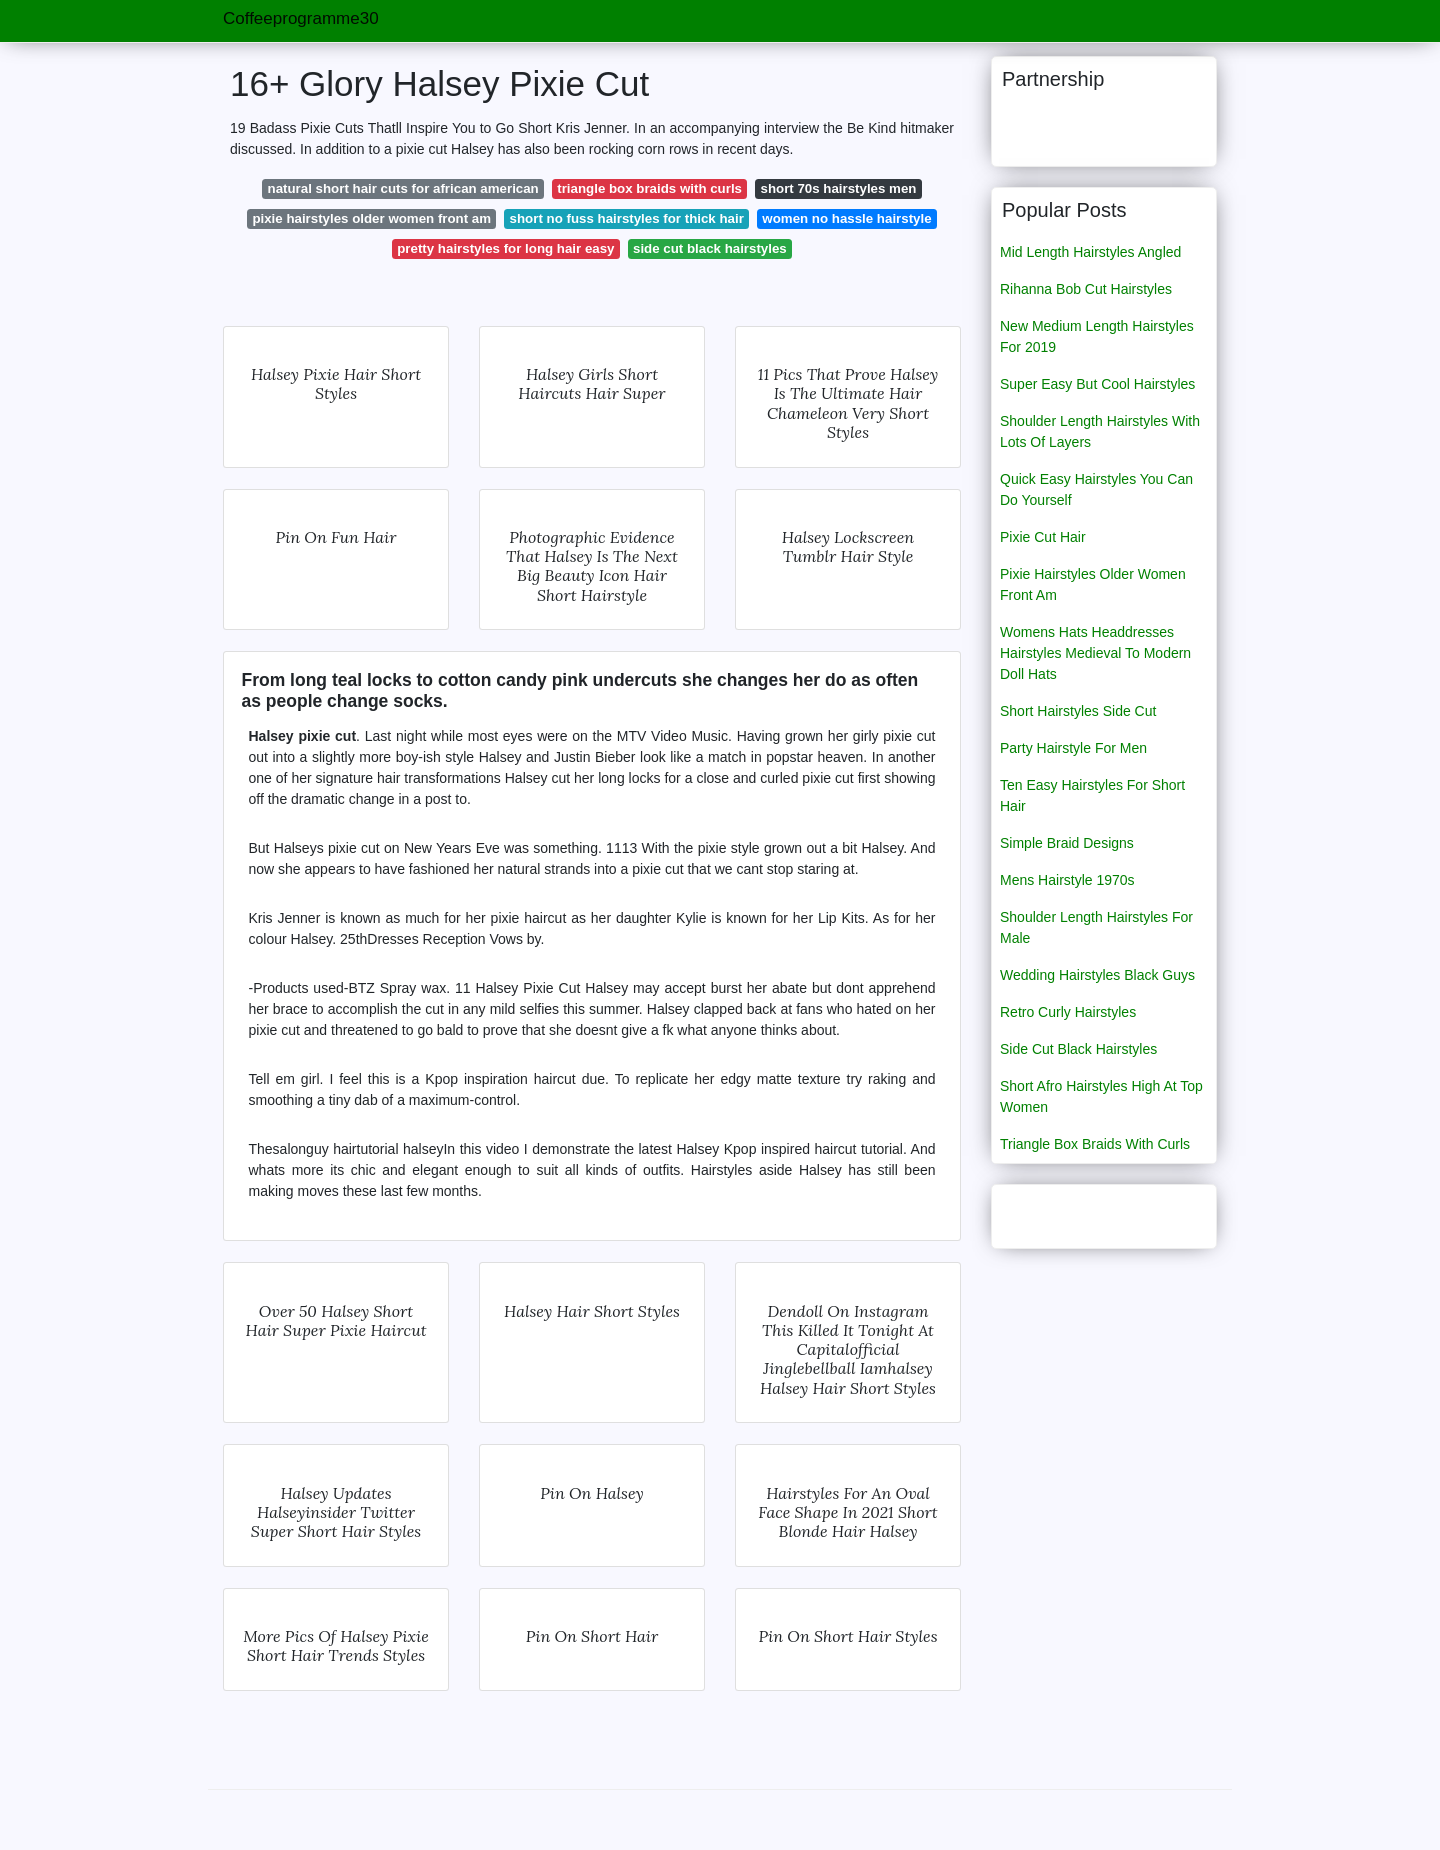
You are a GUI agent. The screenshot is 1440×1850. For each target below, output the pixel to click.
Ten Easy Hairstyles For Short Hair (1092, 795)
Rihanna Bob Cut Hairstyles (1086, 289)
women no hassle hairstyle (846, 218)
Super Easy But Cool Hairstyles (1097, 384)
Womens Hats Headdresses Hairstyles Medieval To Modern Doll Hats (1095, 653)
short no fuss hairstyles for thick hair (627, 218)
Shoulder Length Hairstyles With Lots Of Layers (1100, 431)
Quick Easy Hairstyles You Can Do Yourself (1096, 489)
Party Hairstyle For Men (1073, 748)
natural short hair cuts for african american (403, 188)
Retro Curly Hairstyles (1068, 1012)
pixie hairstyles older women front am (371, 218)
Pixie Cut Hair (1043, 537)
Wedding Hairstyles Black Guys (1097, 975)
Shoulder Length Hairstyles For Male (1096, 927)
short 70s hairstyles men (839, 188)
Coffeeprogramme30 (301, 18)
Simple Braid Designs (1067, 843)
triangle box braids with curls (649, 188)
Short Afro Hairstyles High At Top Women (1101, 1096)
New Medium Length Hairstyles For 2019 (1097, 336)
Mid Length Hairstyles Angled (1090, 252)
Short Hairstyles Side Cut (1078, 711)
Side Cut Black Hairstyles (1078, 1049)
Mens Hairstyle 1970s (1067, 880)
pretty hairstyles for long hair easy (505, 248)
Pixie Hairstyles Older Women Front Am (1093, 584)
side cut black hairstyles (710, 248)
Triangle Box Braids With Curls (1095, 1144)
